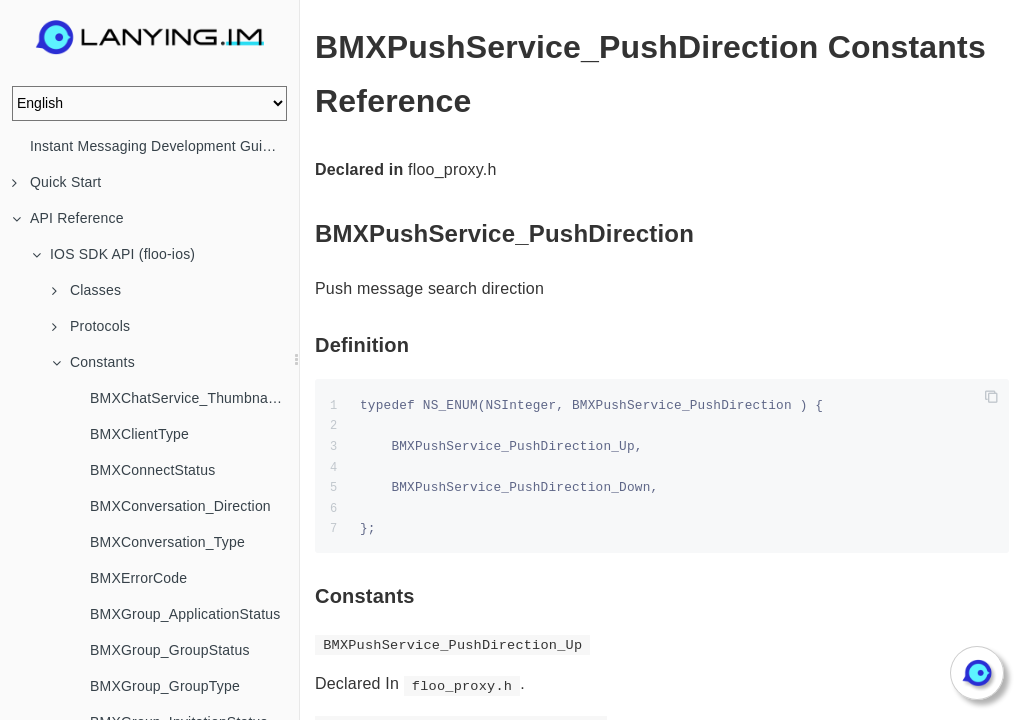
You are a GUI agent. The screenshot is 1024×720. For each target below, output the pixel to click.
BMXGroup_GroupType (165, 686)
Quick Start (56, 182)
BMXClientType (139, 434)
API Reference (68, 218)
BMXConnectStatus (152, 470)
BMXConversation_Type (167, 542)
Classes (86, 290)
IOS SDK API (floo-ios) (113, 254)
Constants (93, 362)
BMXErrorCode (138, 578)
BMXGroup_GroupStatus (170, 650)
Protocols (91, 326)
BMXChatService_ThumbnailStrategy (194, 398)
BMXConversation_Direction (180, 506)
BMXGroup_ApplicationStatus (185, 614)
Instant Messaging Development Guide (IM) (164, 146)
